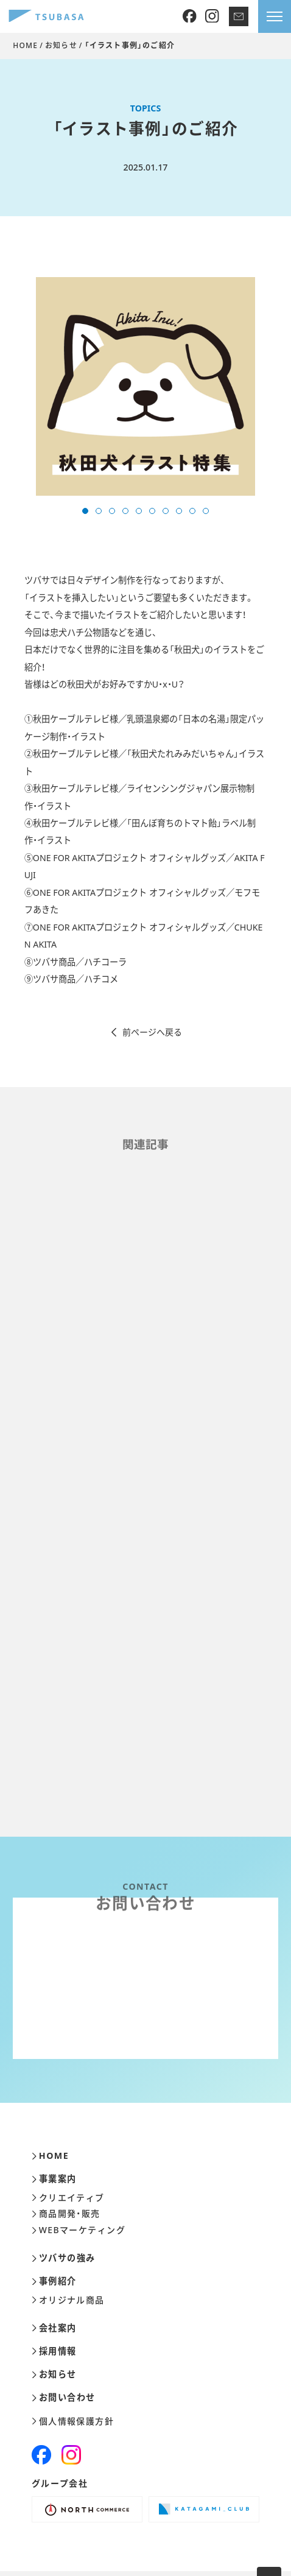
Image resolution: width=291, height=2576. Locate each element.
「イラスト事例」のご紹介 (130, 45)
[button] (85, 511)
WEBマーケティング (78, 2230)
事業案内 (54, 2179)
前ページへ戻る (146, 1032)
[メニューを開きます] (274, 16)
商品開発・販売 (66, 2213)
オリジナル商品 (68, 2300)
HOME (25, 45)
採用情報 (54, 2351)
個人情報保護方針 (73, 2421)
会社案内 (54, 2328)
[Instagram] (212, 16)
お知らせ (61, 45)
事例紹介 (54, 2281)
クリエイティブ (68, 2198)
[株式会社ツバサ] (46, 17)
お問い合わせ (64, 2397)
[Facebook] (190, 16)
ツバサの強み (64, 2258)
